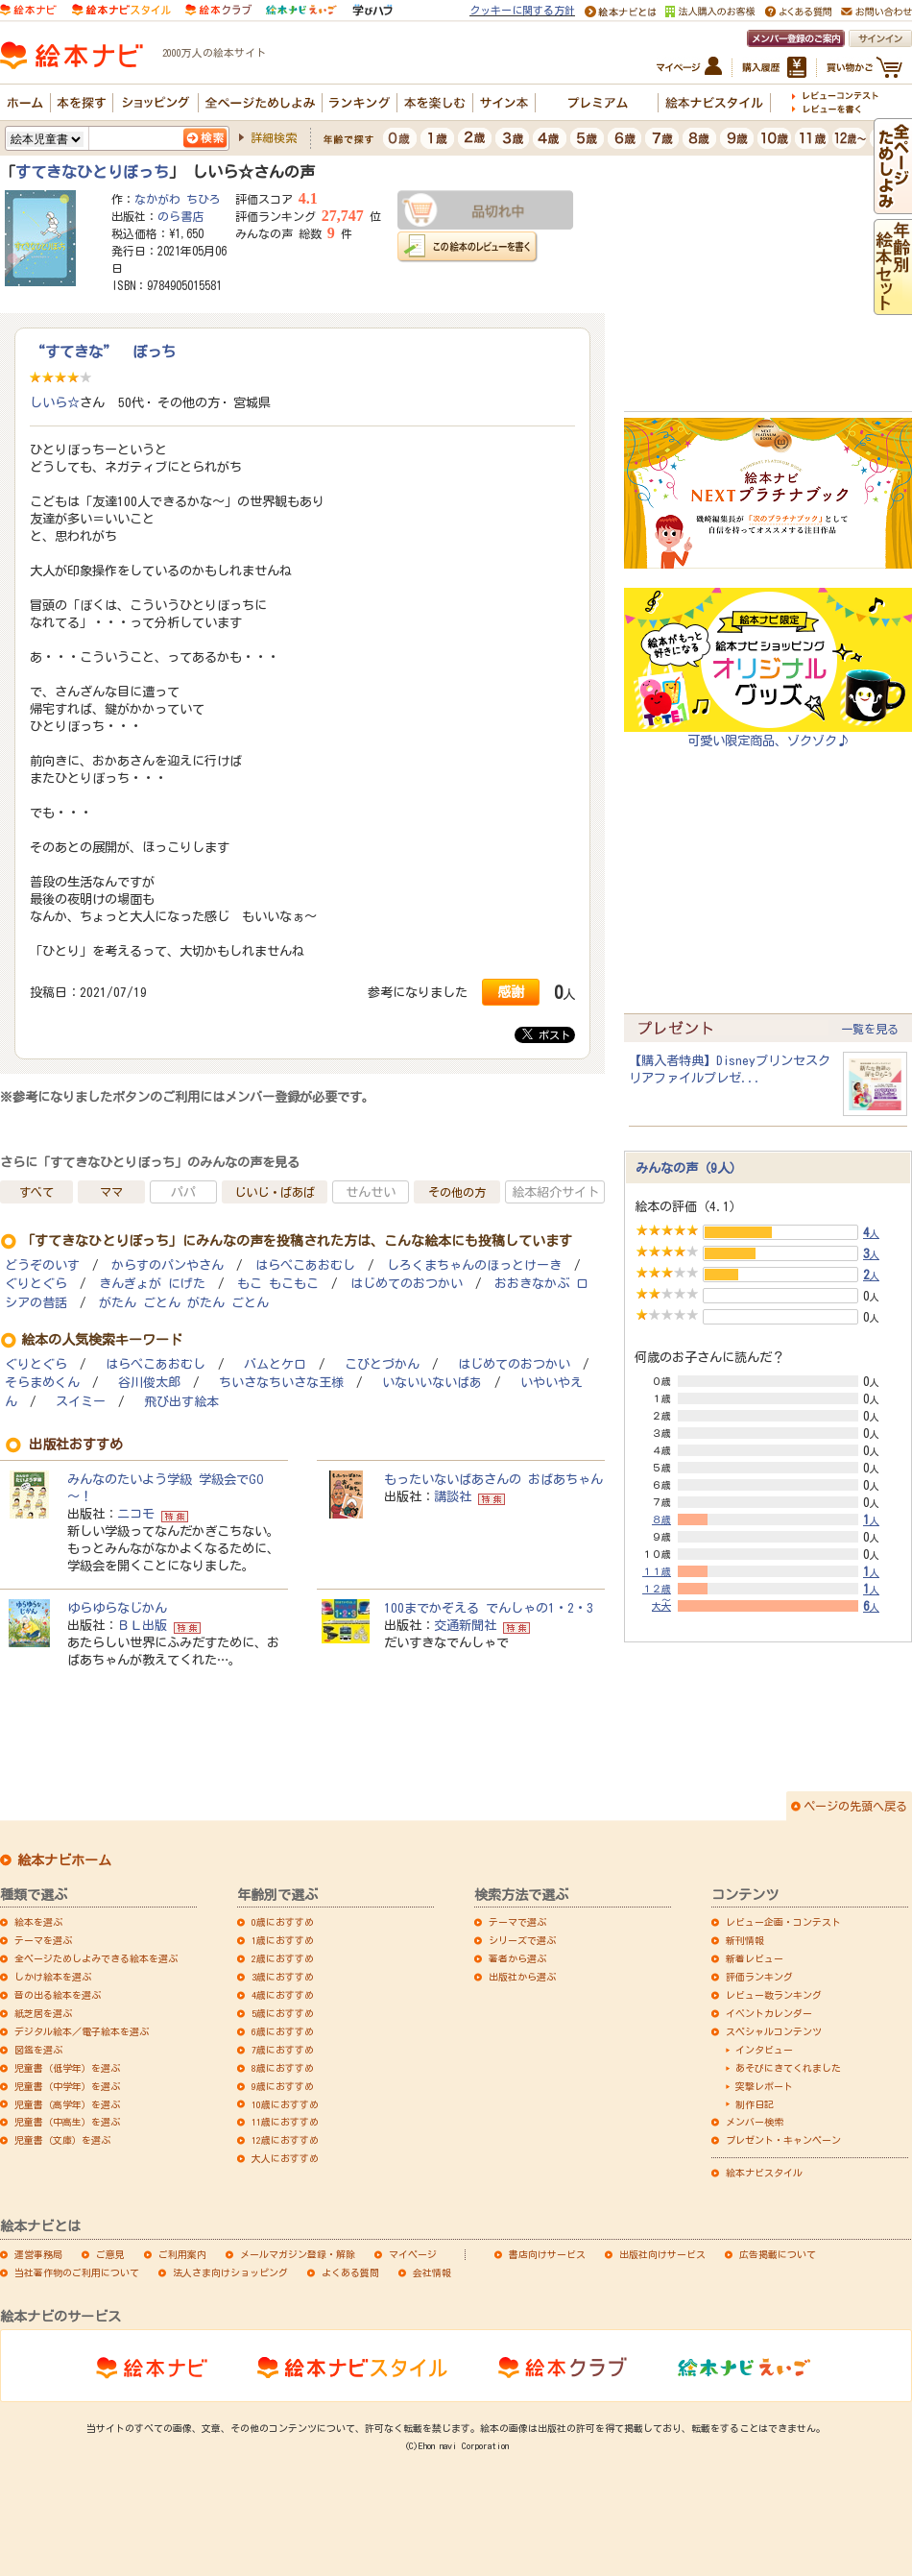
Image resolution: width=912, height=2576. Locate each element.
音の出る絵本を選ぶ (57, 1995)
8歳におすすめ (283, 2068)
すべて (36, 1192)
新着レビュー (754, 1958)
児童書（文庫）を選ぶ (62, 2140)
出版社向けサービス (662, 2254)
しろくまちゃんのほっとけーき (474, 1265)
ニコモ (136, 1513)
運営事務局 (38, 2254)
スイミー (81, 1402)
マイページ (413, 2254)
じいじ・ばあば (274, 1192)
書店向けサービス (547, 2254)
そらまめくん (42, 1382)
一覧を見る (870, 1028)
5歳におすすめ (283, 2013)
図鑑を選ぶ (38, 2049)
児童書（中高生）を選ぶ (67, 2121)
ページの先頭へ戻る (855, 1805)
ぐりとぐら (36, 1283)
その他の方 (457, 1192)
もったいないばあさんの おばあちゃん (493, 1479)
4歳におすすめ (283, 1995)
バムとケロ (275, 1364)
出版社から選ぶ (522, 1976)
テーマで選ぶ (517, 1922)
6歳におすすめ (283, 2031)
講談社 (452, 1496)
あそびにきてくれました (788, 2068)
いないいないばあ (432, 1382)
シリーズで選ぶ (522, 1940)
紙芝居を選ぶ (43, 2013)
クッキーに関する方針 (522, 10)
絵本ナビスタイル (764, 2172)
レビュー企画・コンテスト (783, 1922)
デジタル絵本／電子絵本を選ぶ (81, 2031)
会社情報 (432, 2272)
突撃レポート (764, 2086)
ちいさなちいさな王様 (281, 1382)
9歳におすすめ (283, 2086)
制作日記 (754, 2104)
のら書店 (180, 216)
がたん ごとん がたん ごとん (184, 1303)
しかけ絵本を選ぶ (52, 1976)
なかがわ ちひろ (177, 199)
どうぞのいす (42, 1265)
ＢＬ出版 (142, 1625)
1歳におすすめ (283, 1940)
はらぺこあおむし (305, 1265)
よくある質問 (350, 2272)
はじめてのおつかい (406, 1283)
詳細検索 (274, 137)
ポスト (546, 1034)
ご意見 (110, 2254)
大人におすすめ (285, 2158)
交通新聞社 (465, 1625)
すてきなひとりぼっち (92, 172)
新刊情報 (745, 1940)
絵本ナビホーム (64, 1860)
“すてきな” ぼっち (103, 351)
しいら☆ (55, 402)
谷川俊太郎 (149, 1382)
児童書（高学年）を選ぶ (67, 2104)
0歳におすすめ (283, 1922)
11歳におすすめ (285, 2121)
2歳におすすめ (283, 1958)
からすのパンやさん (167, 1265)
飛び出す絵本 (181, 1402)
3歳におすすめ (283, 1976)
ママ (111, 1192)
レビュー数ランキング (774, 1995)
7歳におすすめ (283, 2049)
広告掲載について (777, 2254)
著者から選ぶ (517, 1958)
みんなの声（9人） (689, 1168)
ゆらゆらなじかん (117, 1608)
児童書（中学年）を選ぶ (67, 2086)
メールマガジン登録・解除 (297, 2254)
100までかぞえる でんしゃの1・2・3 (488, 1608)
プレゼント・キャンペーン (783, 2140)
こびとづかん (382, 1364)
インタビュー (764, 2049)
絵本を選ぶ (38, 1922)
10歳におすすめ (285, 2104)
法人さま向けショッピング (230, 2272)
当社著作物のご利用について (76, 2272)
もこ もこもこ (278, 1283)
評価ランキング (759, 1976)
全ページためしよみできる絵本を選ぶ (96, 1958)
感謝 (510, 991)
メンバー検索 (754, 2121)
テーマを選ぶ (43, 1940)
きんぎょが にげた (152, 1283)
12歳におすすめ (285, 2140)
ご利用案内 (182, 2254)
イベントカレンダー (769, 2013)
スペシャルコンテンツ (774, 2031)
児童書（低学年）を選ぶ (67, 2068)
